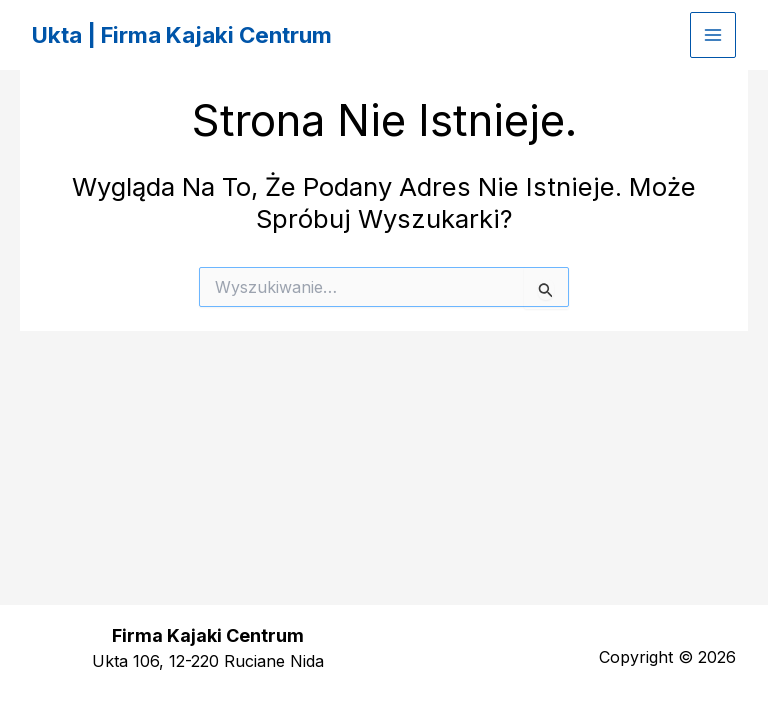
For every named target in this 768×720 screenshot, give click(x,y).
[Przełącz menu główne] (713, 35)
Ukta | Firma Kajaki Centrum (196, 34)
